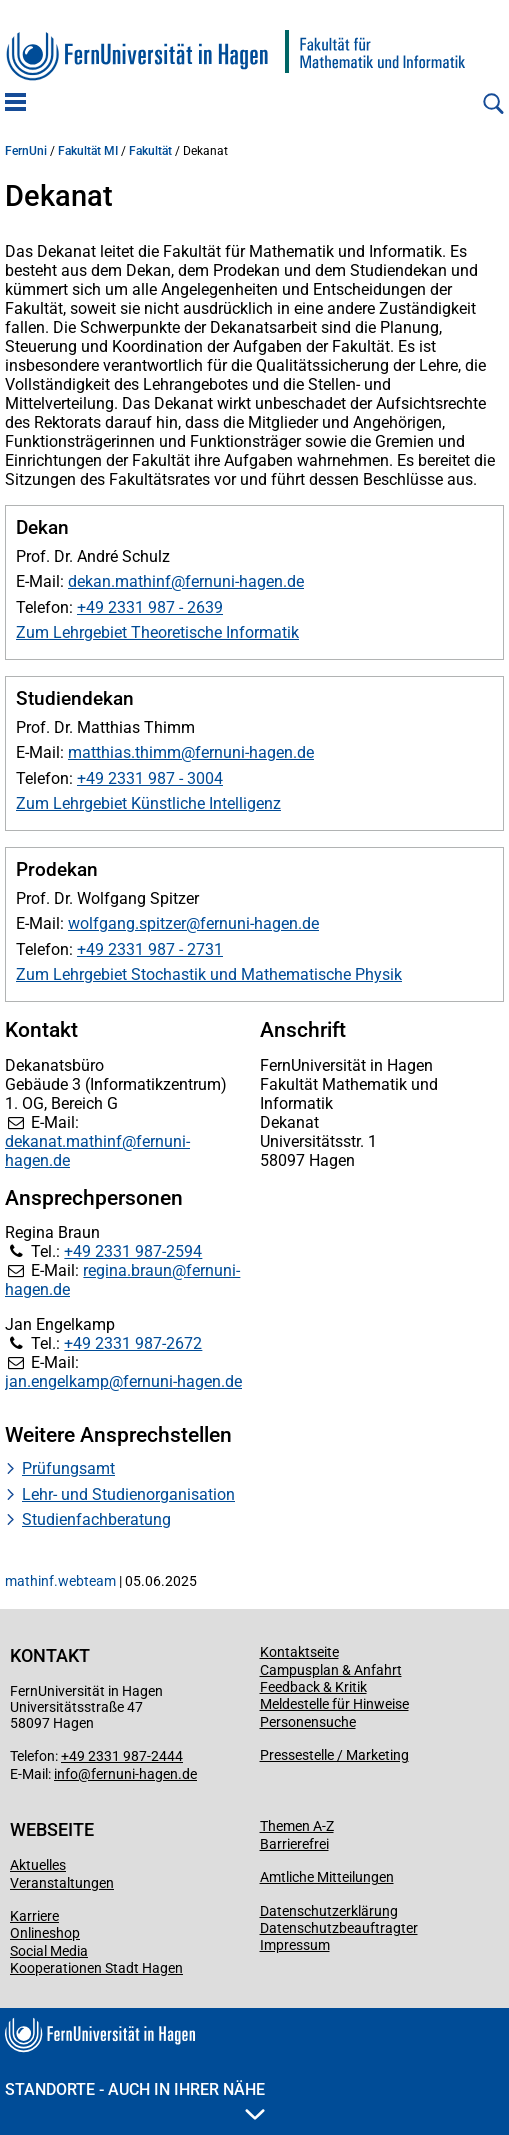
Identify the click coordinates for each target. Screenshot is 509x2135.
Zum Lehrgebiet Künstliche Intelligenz (148, 803)
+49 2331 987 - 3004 (150, 778)
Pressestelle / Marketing (334, 1755)
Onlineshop (45, 1933)
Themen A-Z (297, 1826)
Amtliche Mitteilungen (327, 1877)
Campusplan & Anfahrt (331, 1670)
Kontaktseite (299, 1652)
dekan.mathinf (119, 581)
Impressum (295, 1945)
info (66, 1774)
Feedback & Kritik (313, 1687)
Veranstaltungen (62, 1883)
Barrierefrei (294, 1844)
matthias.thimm (124, 752)
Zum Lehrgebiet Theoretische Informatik (157, 632)
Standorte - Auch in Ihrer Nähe (135, 2100)
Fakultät (150, 151)
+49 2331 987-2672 (133, 1343)
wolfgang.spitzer (127, 923)
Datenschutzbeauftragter (339, 1928)
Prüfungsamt (68, 1468)
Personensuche (308, 1722)
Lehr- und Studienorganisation (128, 1494)
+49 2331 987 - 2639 (150, 607)
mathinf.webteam (60, 1581)
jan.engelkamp (57, 1381)
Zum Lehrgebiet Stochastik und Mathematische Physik (209, 974)
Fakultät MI (88, 151)
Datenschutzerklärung (329, 1911)
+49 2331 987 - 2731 (150, 949)
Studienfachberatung (96, 1519)
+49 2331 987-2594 (133, 1251)
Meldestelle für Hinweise (334, 1704)
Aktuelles (38, 1865)
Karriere (34, 1916)
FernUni (26, 151)
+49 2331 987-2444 (122, 1756)
